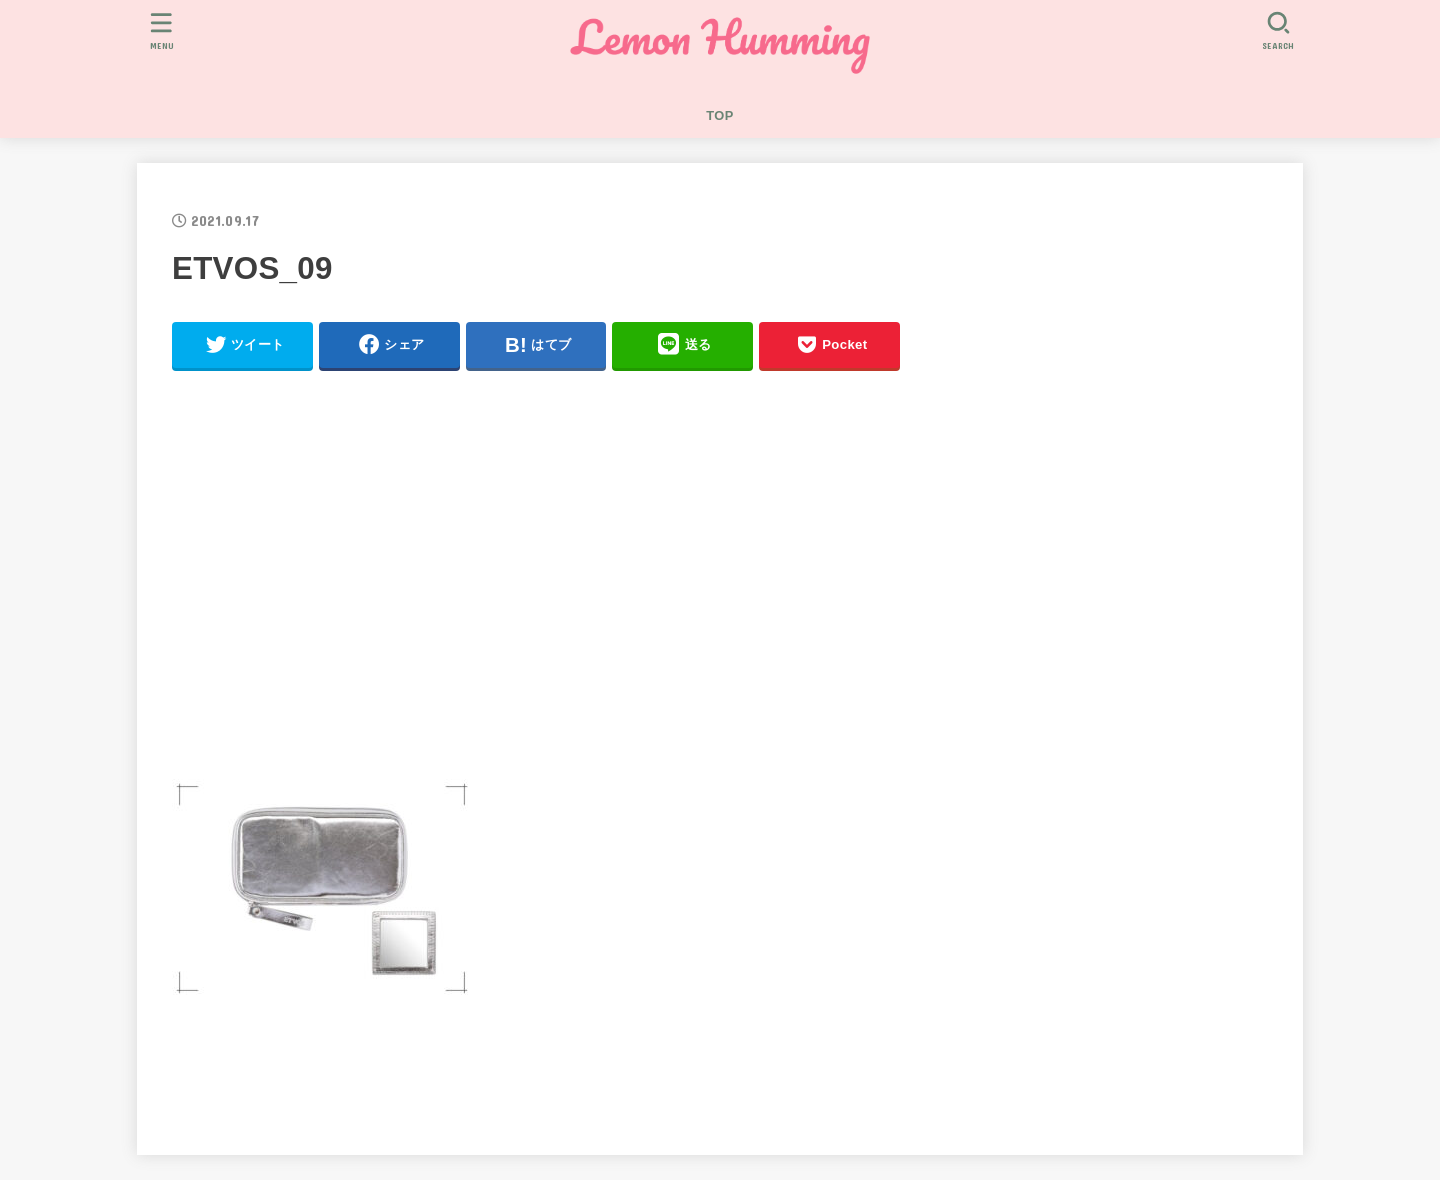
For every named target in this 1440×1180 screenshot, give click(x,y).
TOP (719, 115)
